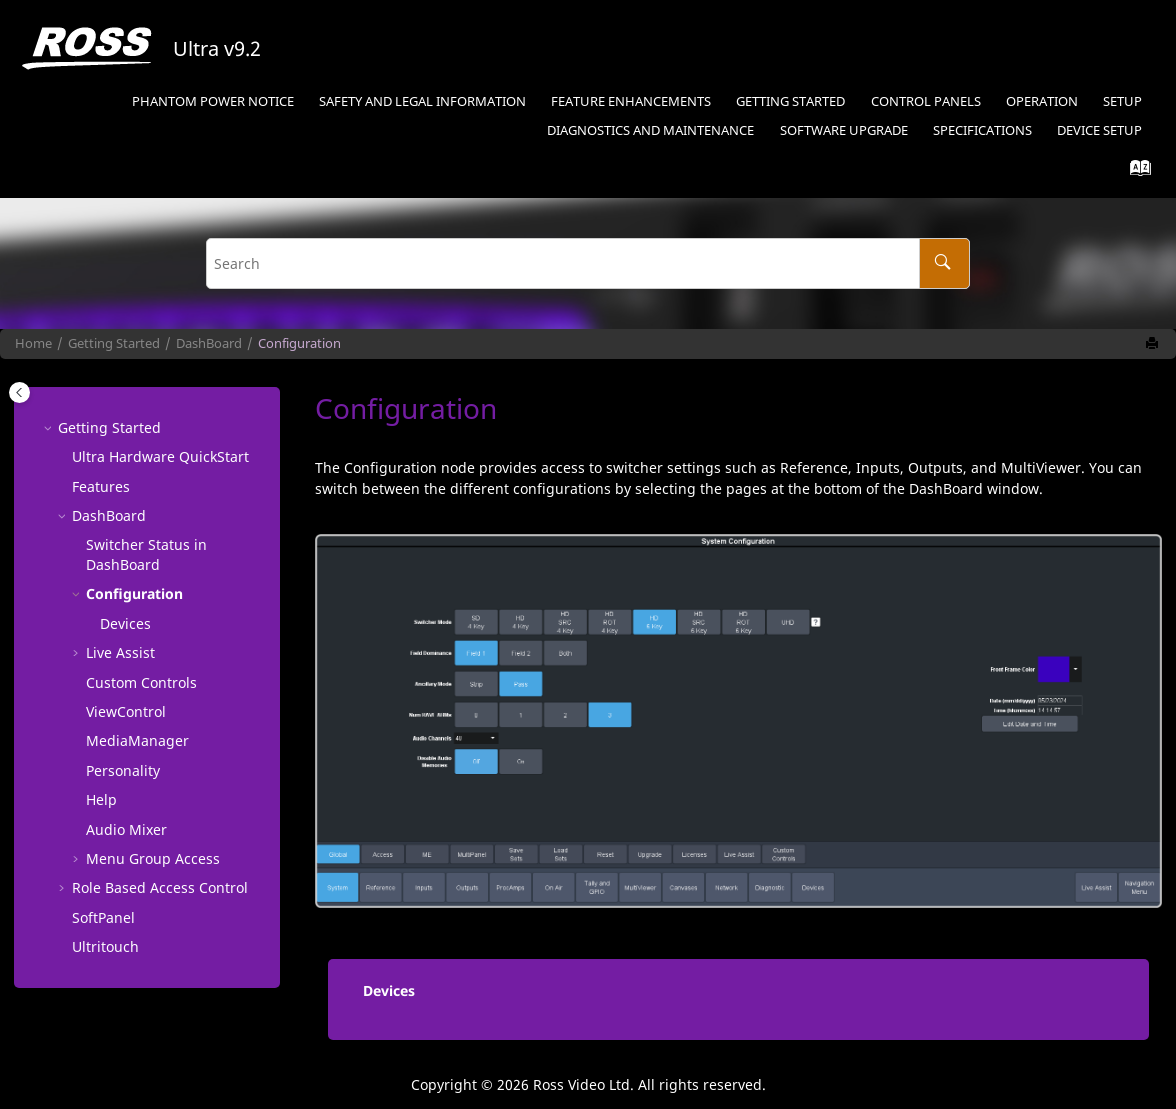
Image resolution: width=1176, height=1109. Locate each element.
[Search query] (588, 263)
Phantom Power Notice (213, 101)
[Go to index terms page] (1134, 172)
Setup (1122, 101)
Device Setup (1099, 130)
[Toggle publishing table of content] (19, 392)
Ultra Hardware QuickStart (160, 456)
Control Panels (926, 101)
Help (101, 799)
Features (101, 486)
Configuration (299, 343)
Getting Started (790, 101)
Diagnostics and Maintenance (650, 130)
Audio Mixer (126, 829)
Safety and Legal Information (422, 101)
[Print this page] (1154, 344)
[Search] (944, 263)
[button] (50, 428)
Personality (123, 770)
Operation (1042, 101)
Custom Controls (141, 682)
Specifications (982, 130)
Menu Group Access (153, 858)
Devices (125, 623)
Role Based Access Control (160, 887)
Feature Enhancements (631, 101)
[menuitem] (212, 102)
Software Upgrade (844, 130)
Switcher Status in (146, 554)
